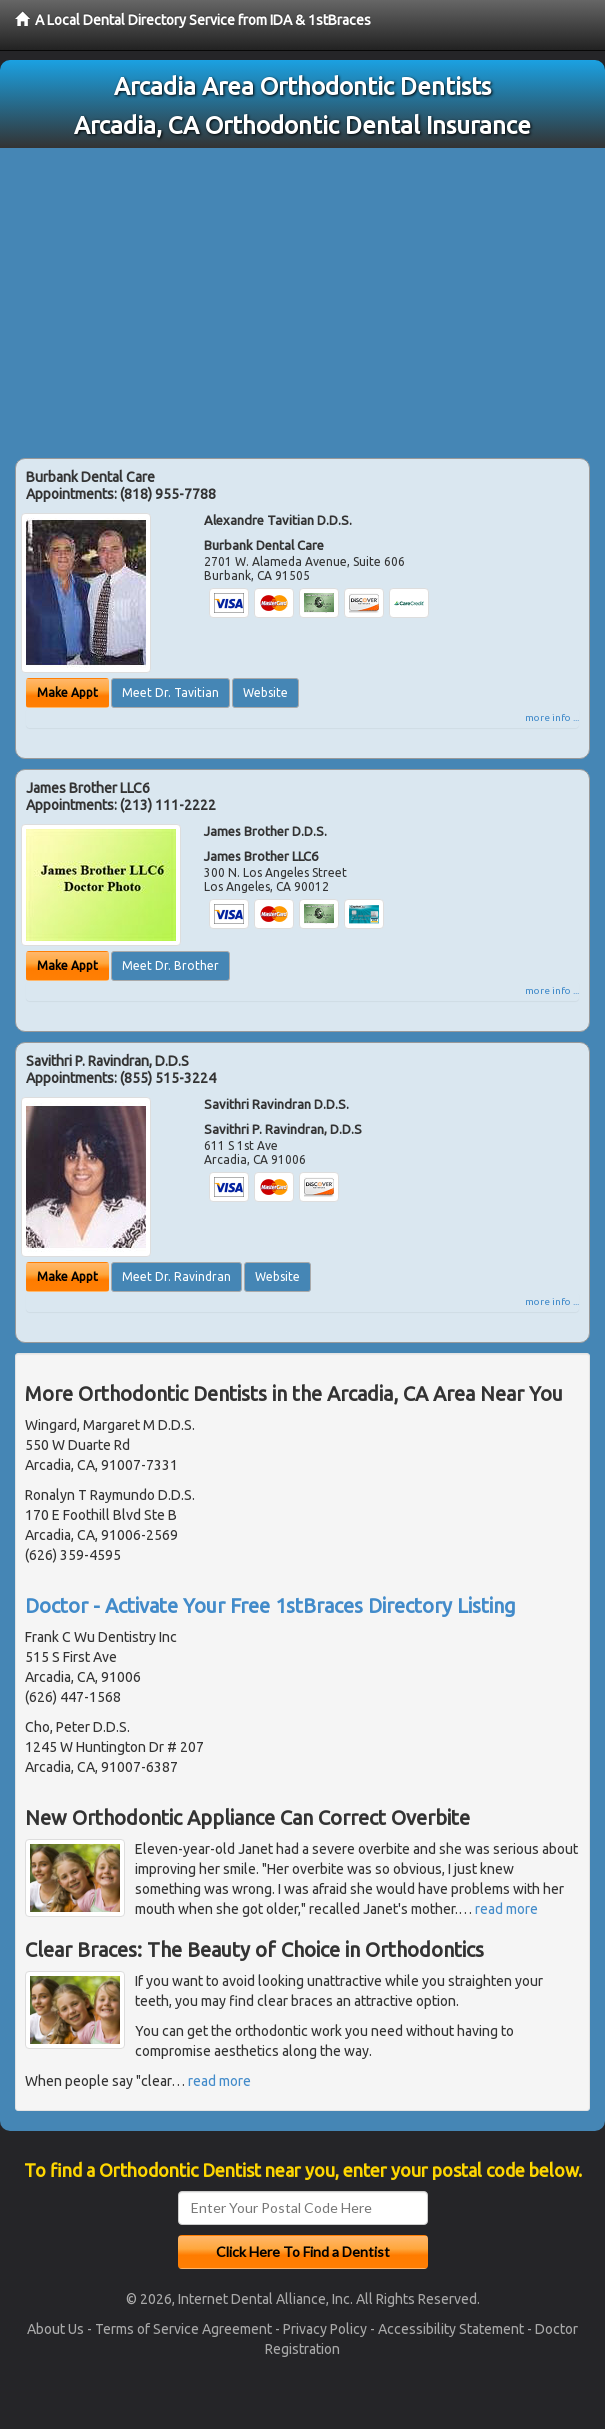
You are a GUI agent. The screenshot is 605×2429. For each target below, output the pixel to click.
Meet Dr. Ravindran (176, 1276)
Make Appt (67, 692)
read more (506, 1909)
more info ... (552, 717)
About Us (55, 2329)
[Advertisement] (302, 298)
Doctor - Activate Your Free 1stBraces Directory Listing (270, 1605)
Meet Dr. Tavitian (170, 692)
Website (265, 692)
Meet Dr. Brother (170, 965)
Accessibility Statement (451, 2329)
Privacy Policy (325, 2329)
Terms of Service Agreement (183, 2329)
